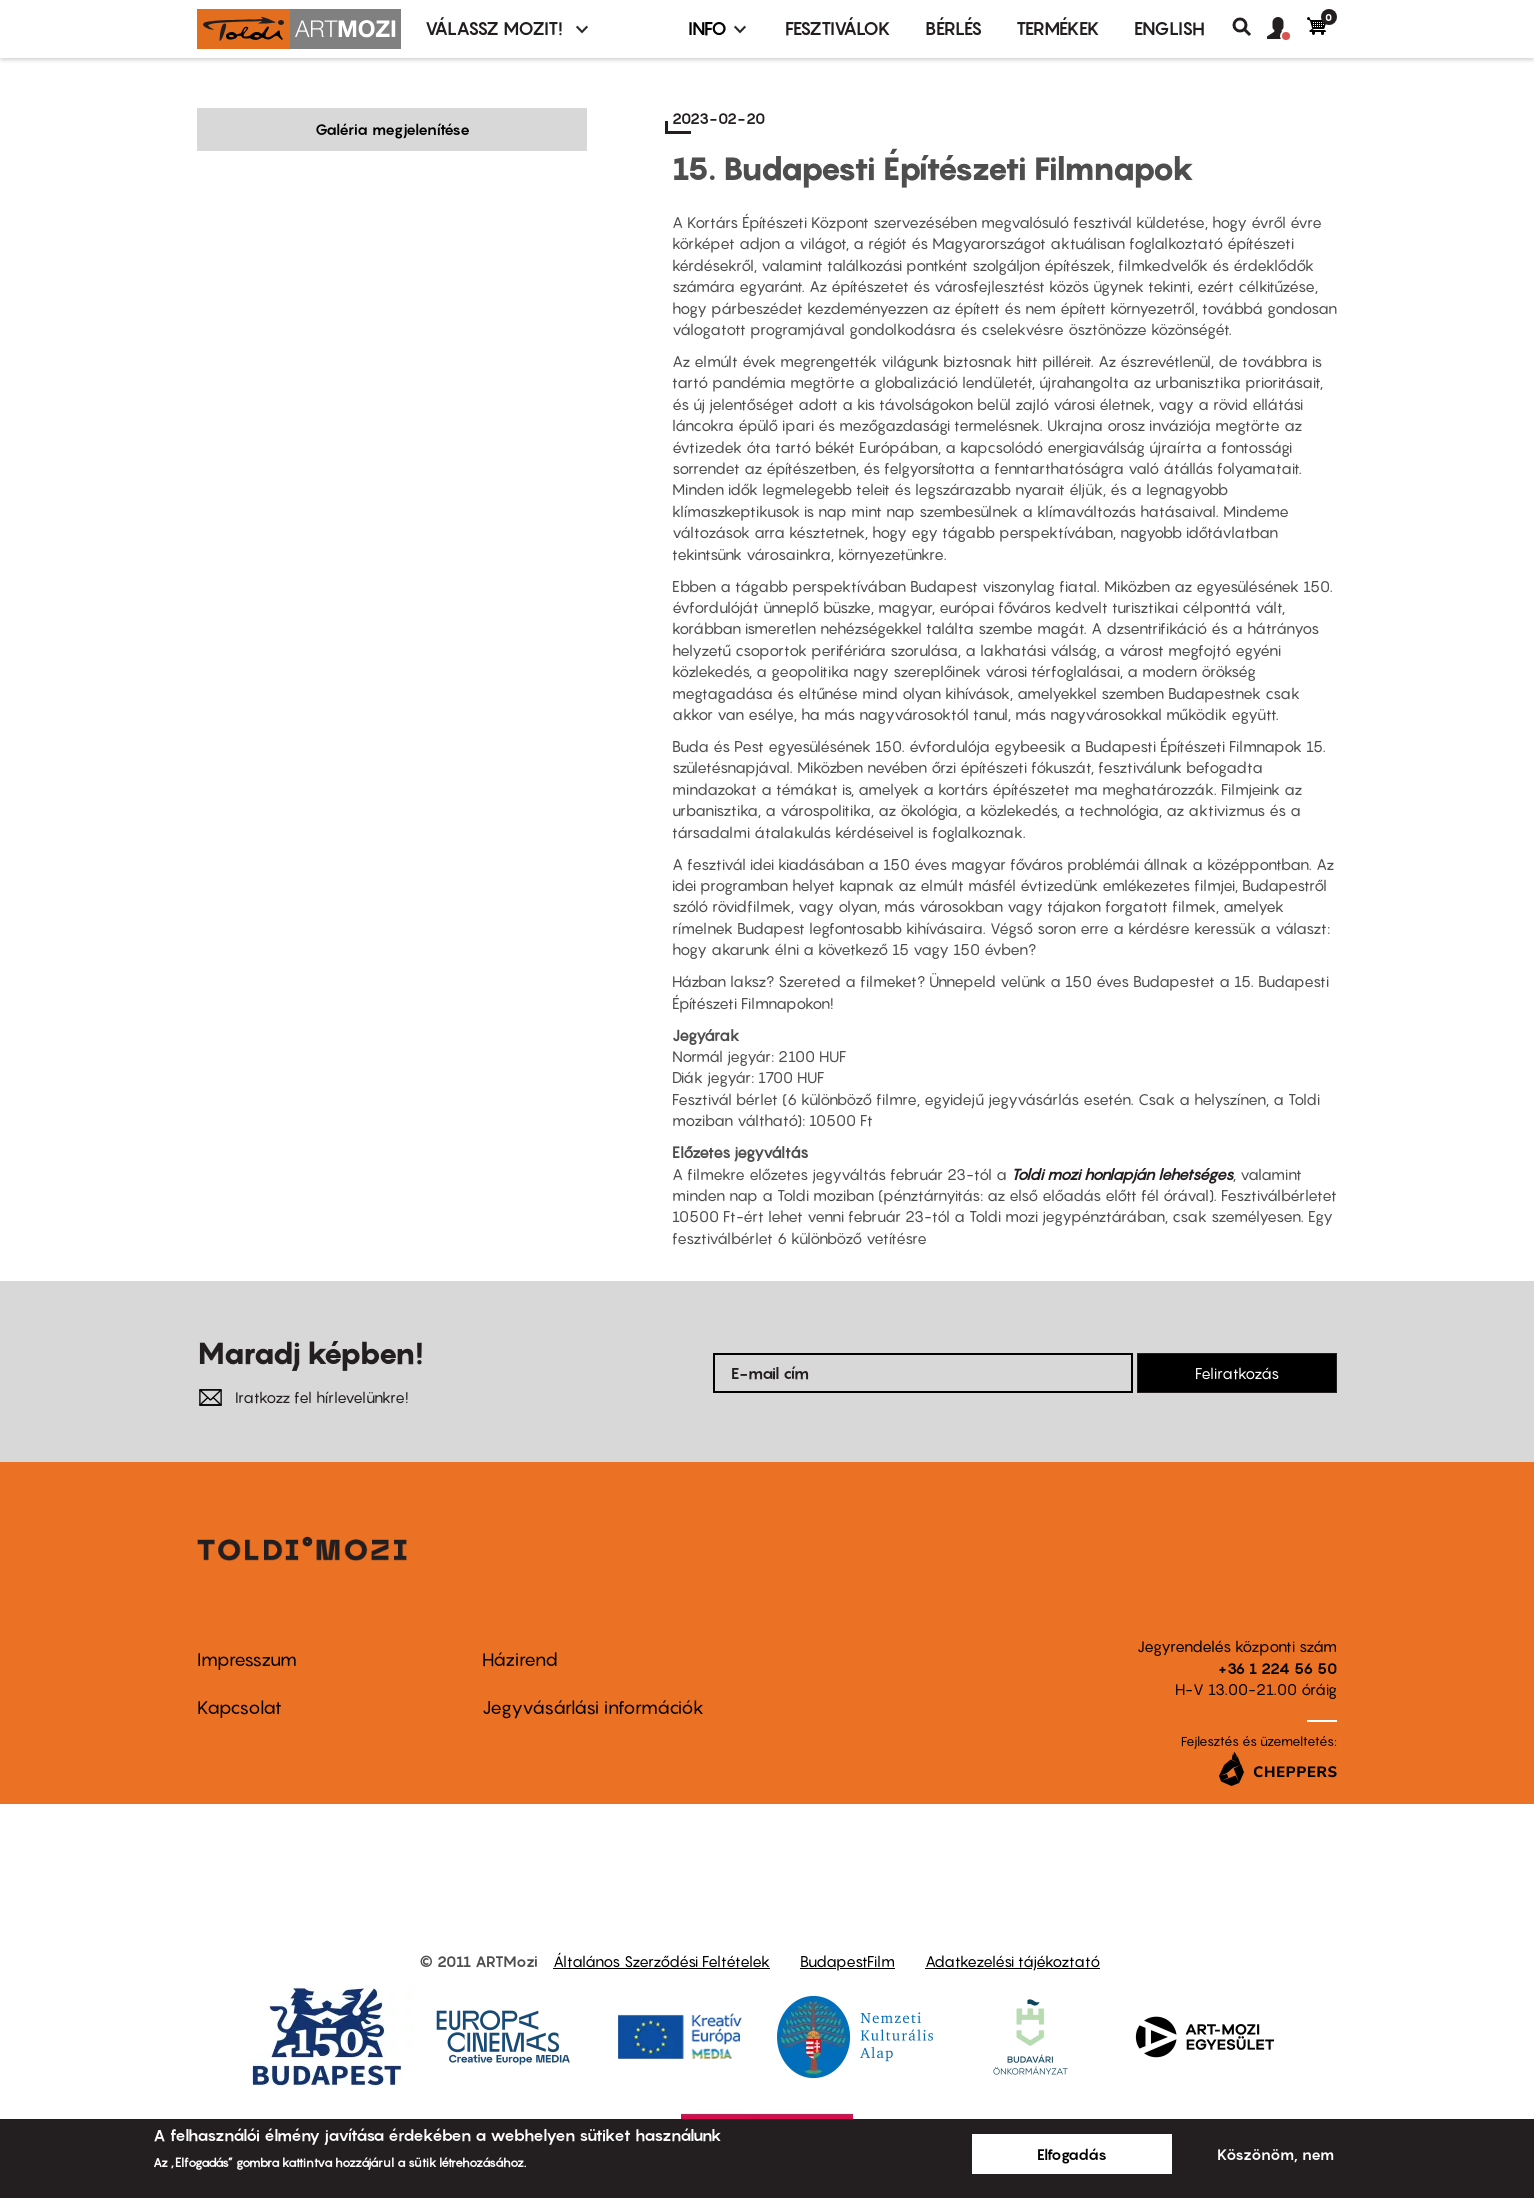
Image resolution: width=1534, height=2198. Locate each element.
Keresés (1249, 27)
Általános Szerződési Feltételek (661, 1961)
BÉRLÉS (953, 28)
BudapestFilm (847, 1961)
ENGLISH (1169, 28)
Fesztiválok (838, 28)
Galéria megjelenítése (392, 129)
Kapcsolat (239, 1707)
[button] (1287, 29)
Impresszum (247, 1659)
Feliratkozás (1237, 1373)
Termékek (1058, 28)
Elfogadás (1072, 2154)
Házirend (520, 1659)
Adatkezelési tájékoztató (1012, 1961)
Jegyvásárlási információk (593, 1707)
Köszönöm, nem (1275, 2154)
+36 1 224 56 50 (1277, 1668)
